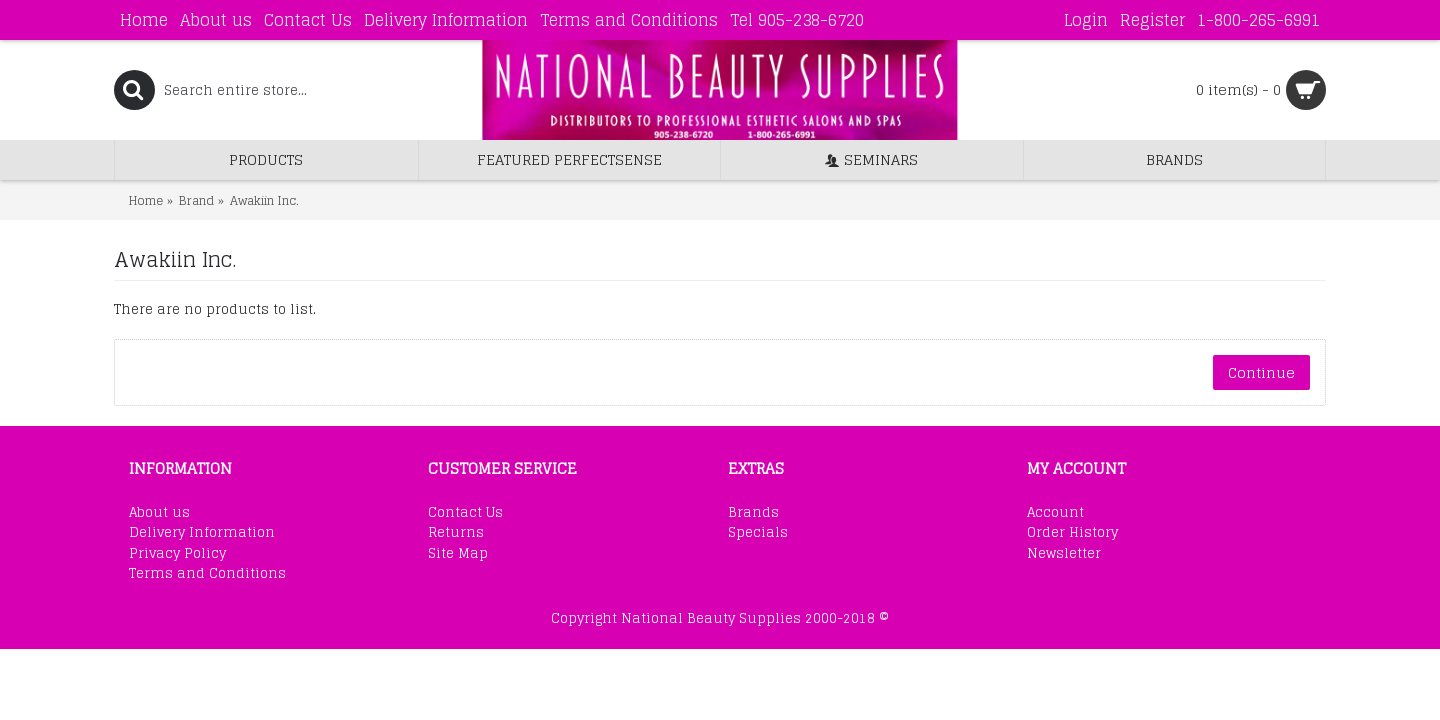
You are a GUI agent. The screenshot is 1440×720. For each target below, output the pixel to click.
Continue (1261, 372)
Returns (456, 533)
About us (159, 513)
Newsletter (1064, 554)
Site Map (458, 554)
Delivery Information (202, 533)
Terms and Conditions (207, 574)
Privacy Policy (177, 554)
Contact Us (465, 513)
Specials (758, 533)
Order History (1072, 533)
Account (1055, 513)
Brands (753, 513)
